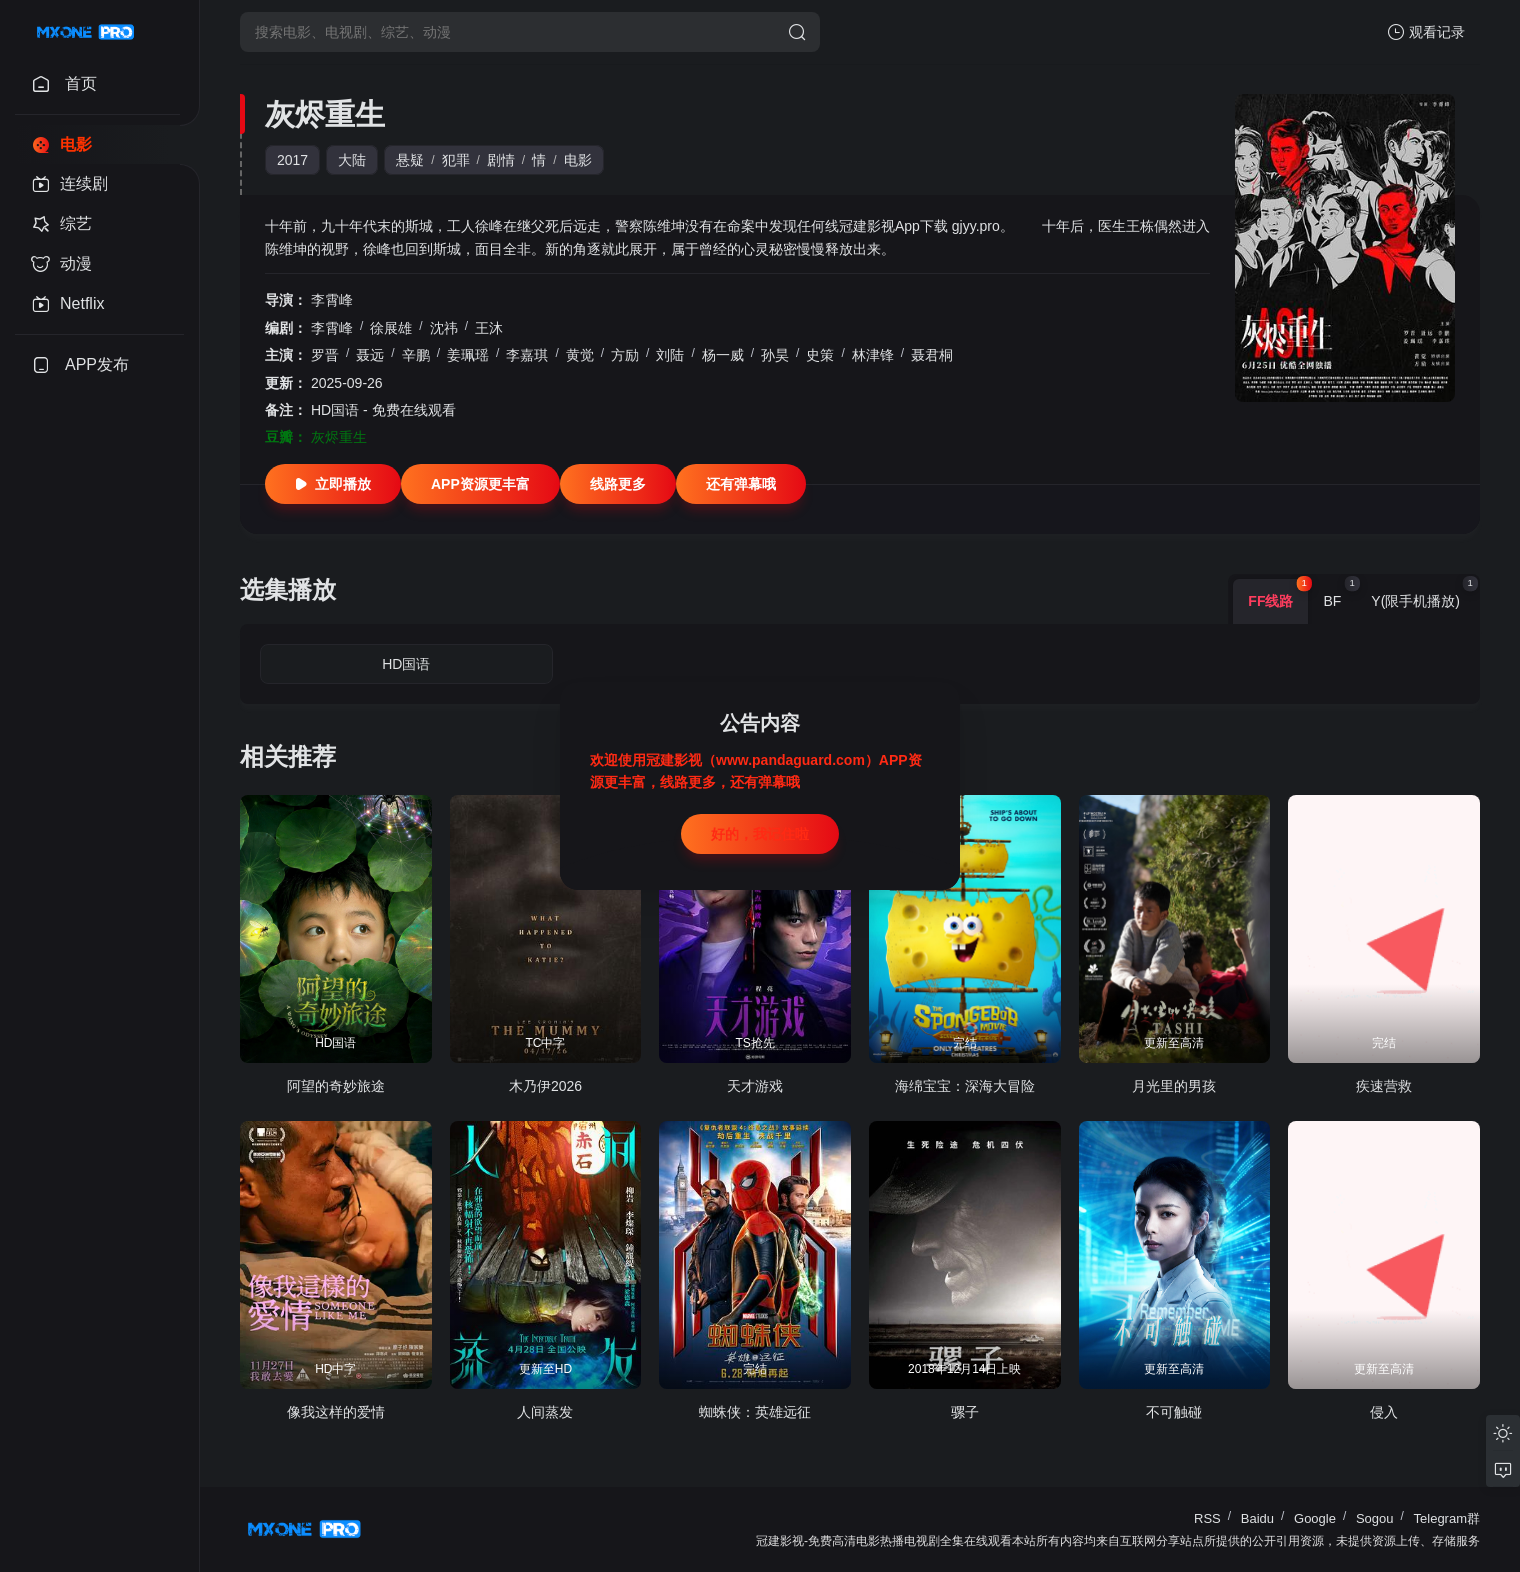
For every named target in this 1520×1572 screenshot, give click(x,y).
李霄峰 (332, 300)
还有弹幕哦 (741, 484)
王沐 (489, 328)
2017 (292, 160)
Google (1315, 1518)
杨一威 (723, 355)
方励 (625, 355)
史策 (820, 355)
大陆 (352, 160)
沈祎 (444, 328)
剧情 (501, 160)
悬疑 (410, 160)
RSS (1207, 1518)
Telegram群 (1447, 1518)
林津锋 (873, 355)
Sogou (1375, 1518)
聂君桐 (932, 355)
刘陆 (670, 355)
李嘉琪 (527, 355)
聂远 (370, 355)
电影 (578, 160)
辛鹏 (416, 355)
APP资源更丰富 (480, 484)
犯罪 (456, 160)
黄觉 (580, 355)
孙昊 (775, 355)
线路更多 (618, 484)
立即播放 (333, 484)
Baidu (1257, 1518)
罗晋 (325, 355)
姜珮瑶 (468, 355)
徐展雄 (391, 328)
